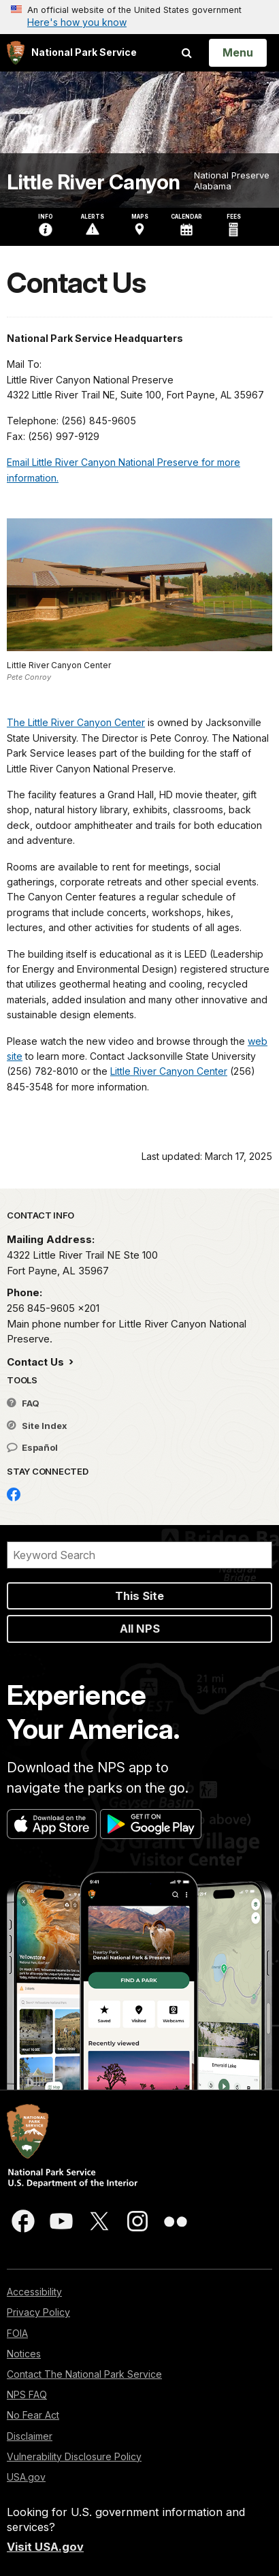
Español (32, 1447)
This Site (139, 1596)
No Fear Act (33, 2415)
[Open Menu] (238, 52)
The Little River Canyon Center (76, 722)
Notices (24, 2353)
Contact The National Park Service (84, 2374)
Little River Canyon (93, 182)
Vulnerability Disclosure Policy (74, 2456)
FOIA (17, 2333)
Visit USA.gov (45, 2547)
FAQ (23, 1403)
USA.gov (26, 2477)
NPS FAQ (27, 2394)
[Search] (139, 1555)
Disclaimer (29, 2436)
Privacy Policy (38, 2312)
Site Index (37, 1425)
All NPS (140, 1628)
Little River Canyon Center (168, 1071)
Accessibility (34, 2291)
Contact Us (37, 1361)
